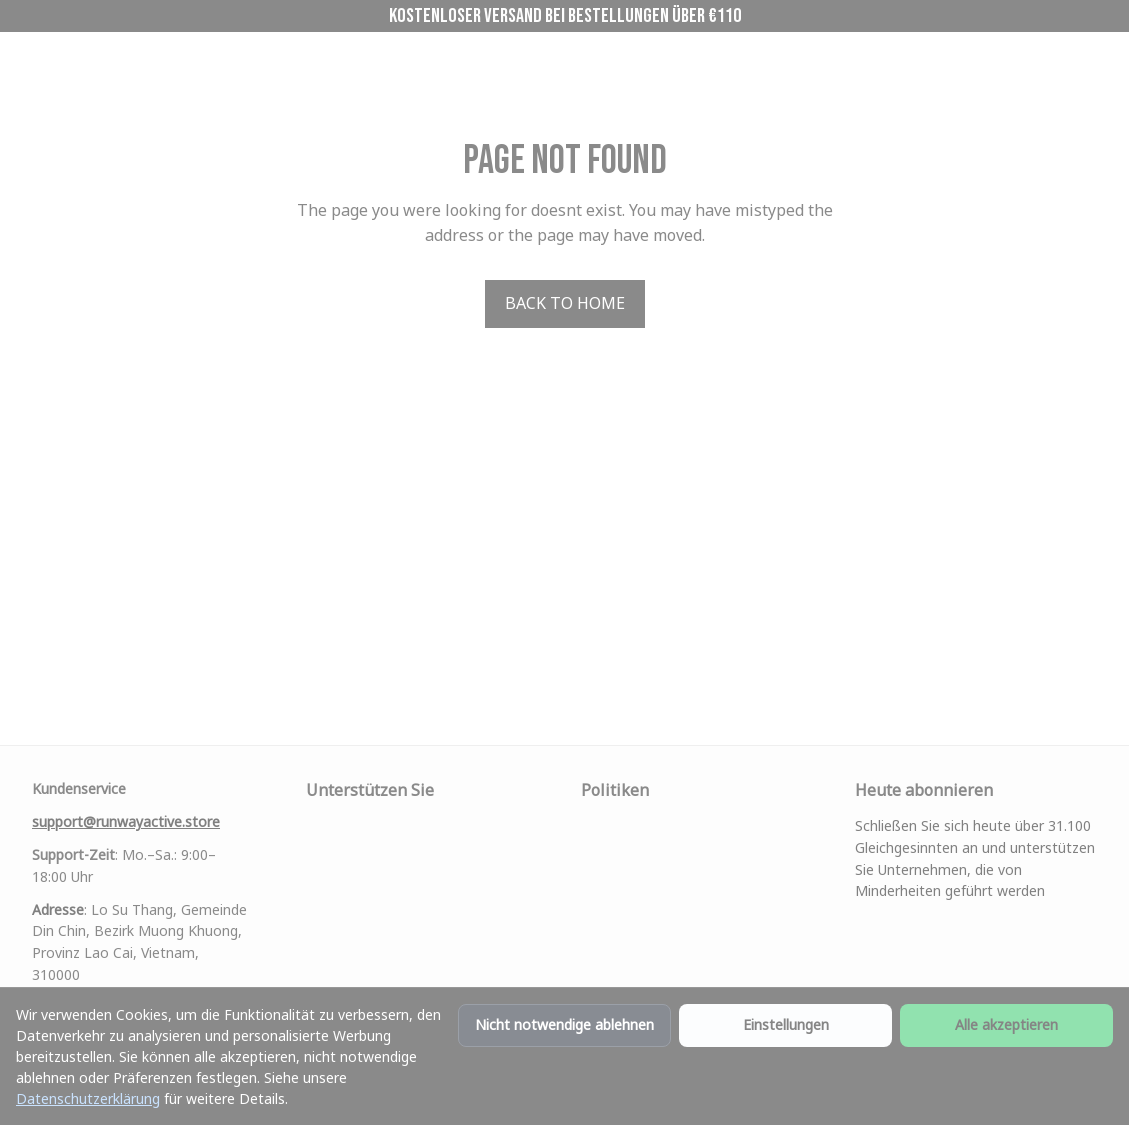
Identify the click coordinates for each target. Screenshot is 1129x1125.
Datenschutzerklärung (88, 1098)
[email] (126, 780)
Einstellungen (786, 1024)
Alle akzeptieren (1006, 1024)
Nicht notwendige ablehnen (564, 1024)
